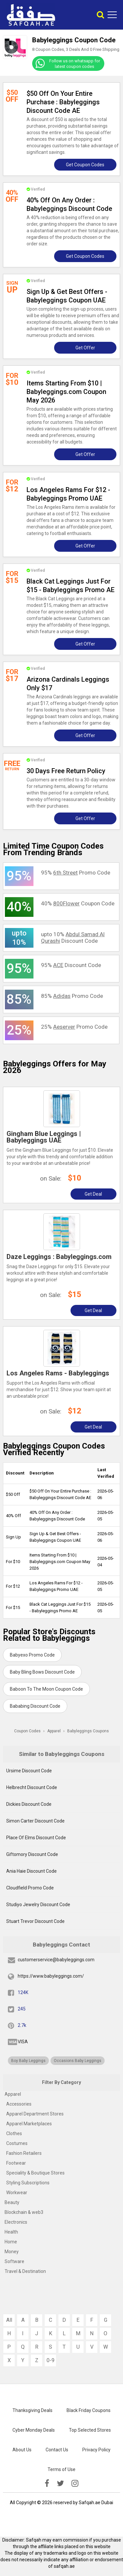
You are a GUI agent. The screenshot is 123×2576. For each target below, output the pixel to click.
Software (14, 2261)
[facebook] (46, 2483)
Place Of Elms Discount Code (36, 1837)
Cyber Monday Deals (33, 2430)
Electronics (16, 2222)
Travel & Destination (25, 2271)
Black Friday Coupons (89, 2410)
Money (12, 2251)
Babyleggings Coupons (88, 1731)
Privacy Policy (96, 2449)
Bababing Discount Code (35, 1706)
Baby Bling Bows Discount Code (42, 1672)
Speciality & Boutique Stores (35, 2172)
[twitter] (60, 2483)
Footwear (16, 2163)
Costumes (17, 2143)
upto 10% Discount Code (73, 937)
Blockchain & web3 (24, 2212)
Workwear (16, 2192)
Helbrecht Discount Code (31, 1787)
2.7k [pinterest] (22, 2025)
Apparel (13, 2094)
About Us (21, 2449)
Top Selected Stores (90, 2430)
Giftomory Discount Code (32, 1854)
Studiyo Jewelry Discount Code (38, 1904)
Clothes (14, 2133)
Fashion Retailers (24, 2153)
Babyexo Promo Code (32, 1655)
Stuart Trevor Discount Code (35, 1921)
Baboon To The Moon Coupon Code (46, 1689)
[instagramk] (75, 2483)
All (9, 2320)
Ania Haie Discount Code (31, 1871)
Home (11, 2241)
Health (11, 2232)
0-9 (50, 2360)
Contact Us (57, 2449)
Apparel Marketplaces (29, 2123)
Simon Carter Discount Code (35, 1821)
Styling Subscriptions (28, 2182)
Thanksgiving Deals (32, 2410)
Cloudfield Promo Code (30, 1887)
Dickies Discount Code (28, 1804)
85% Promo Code (72, 996)
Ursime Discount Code (29, 1770)
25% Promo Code (74, 1026)
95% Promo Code (75, 872)
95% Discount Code (71, 965)
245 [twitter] (22, 2008)
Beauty (12, 2202)
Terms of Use (61, 2469)
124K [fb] (23, 1992)
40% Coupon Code (77, 903)
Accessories (18, 2104)
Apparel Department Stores (35, 2113)
